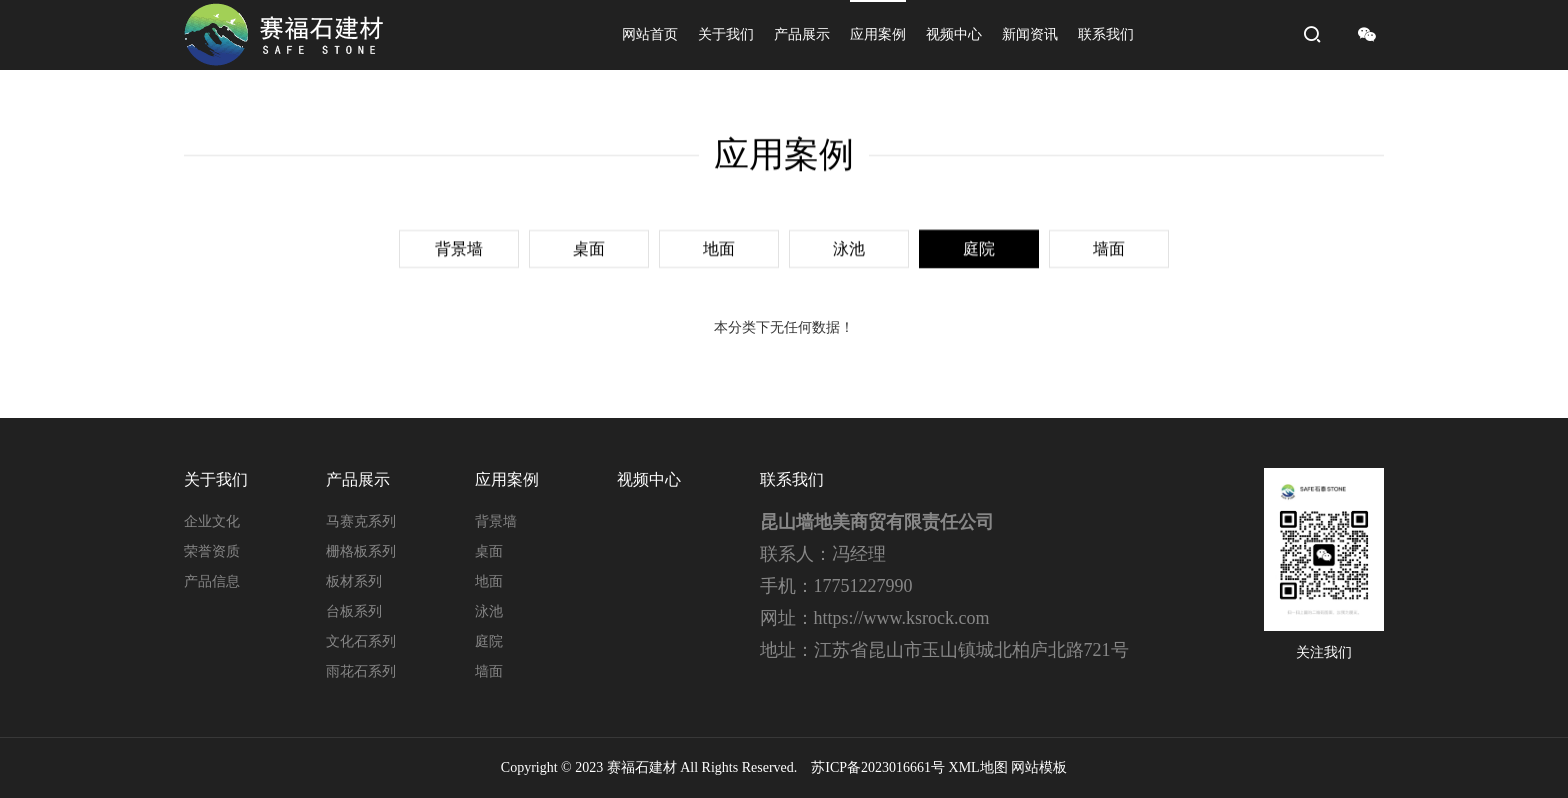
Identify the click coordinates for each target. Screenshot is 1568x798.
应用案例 (878, 34)
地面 (719, 246)
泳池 (849, 246)
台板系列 (354, 611)
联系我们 (1106, 34)
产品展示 (802, 34)
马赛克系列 (361, 521)
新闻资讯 (1030, 34)
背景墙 (459, 246)
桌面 (589, 246)
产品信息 (212, 581)
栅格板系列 (361, 551)
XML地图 (978, 767)
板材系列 (354, 581)
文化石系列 (361, 641)
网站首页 (650, 34)
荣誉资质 (212, 551)
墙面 (1109, 246)
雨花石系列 (361, 671)
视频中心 (954, 34)
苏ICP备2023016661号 (878, 767)
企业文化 (212, 521)
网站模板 (1039, 767)
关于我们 (726, 34)
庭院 (979, 246)
